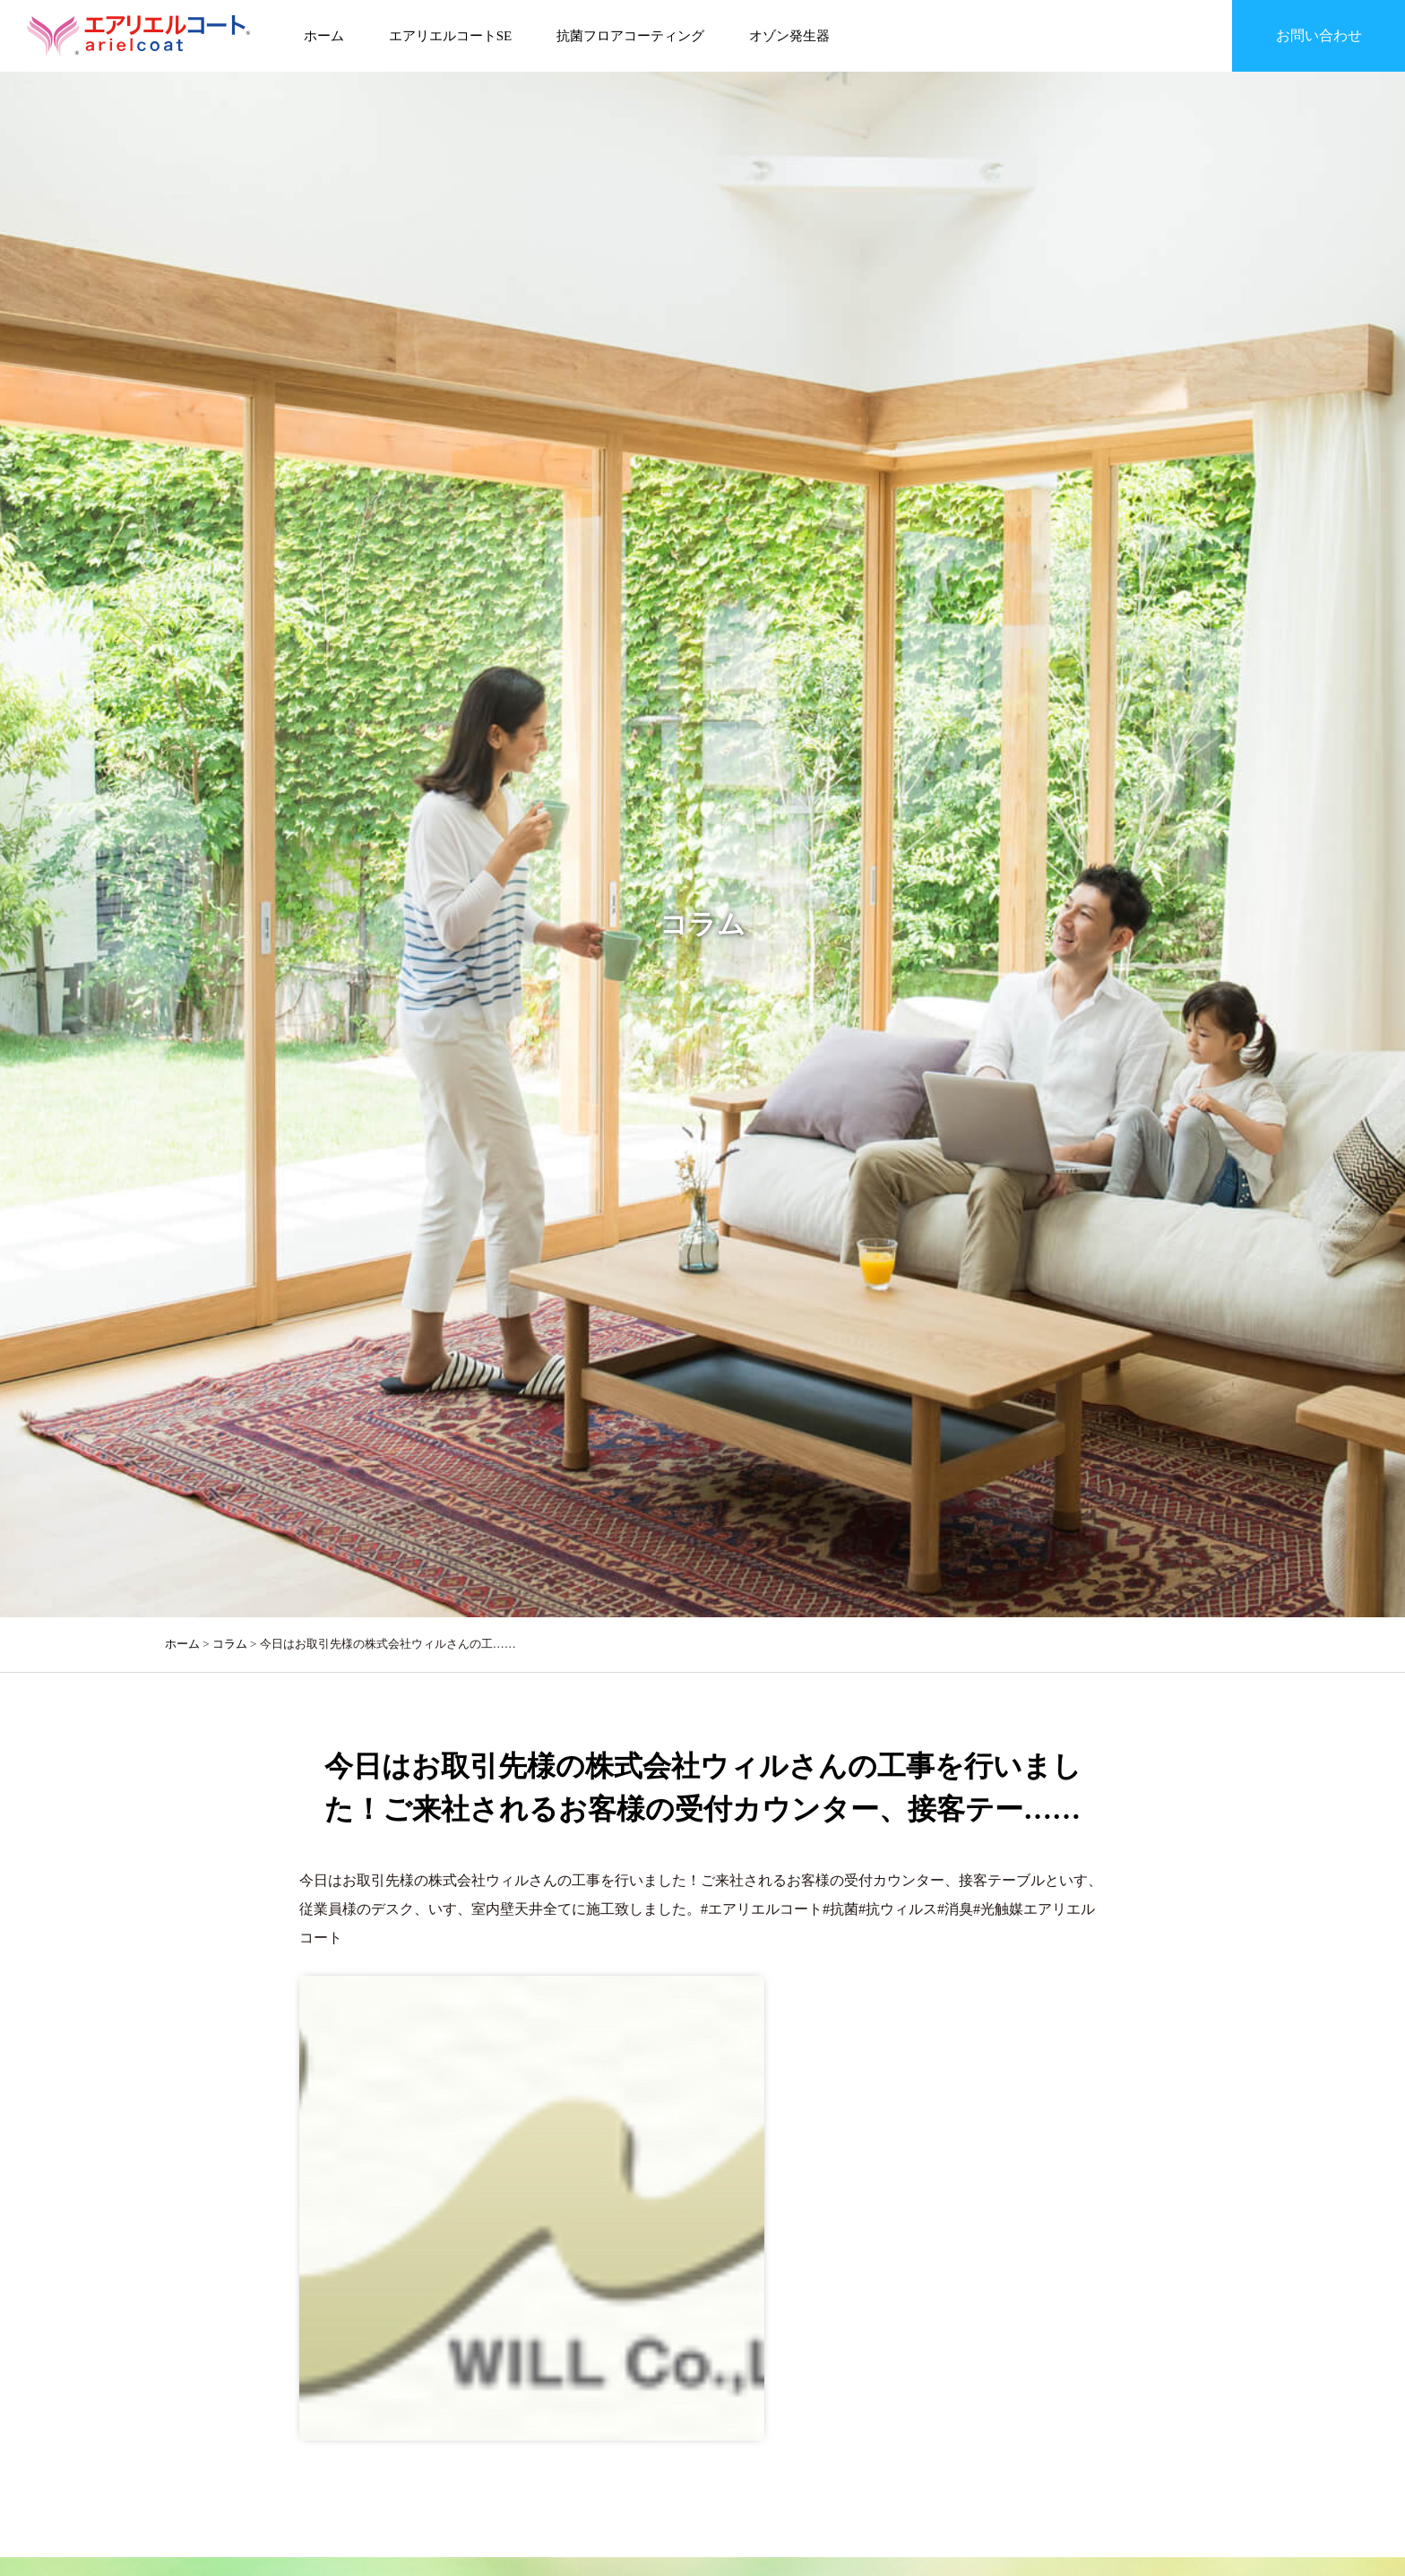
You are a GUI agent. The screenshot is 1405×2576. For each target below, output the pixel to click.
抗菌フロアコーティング (630, 36)
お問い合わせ (1319, 35)
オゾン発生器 (789, 36)
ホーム (324, 36)
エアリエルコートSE (451, 36)
